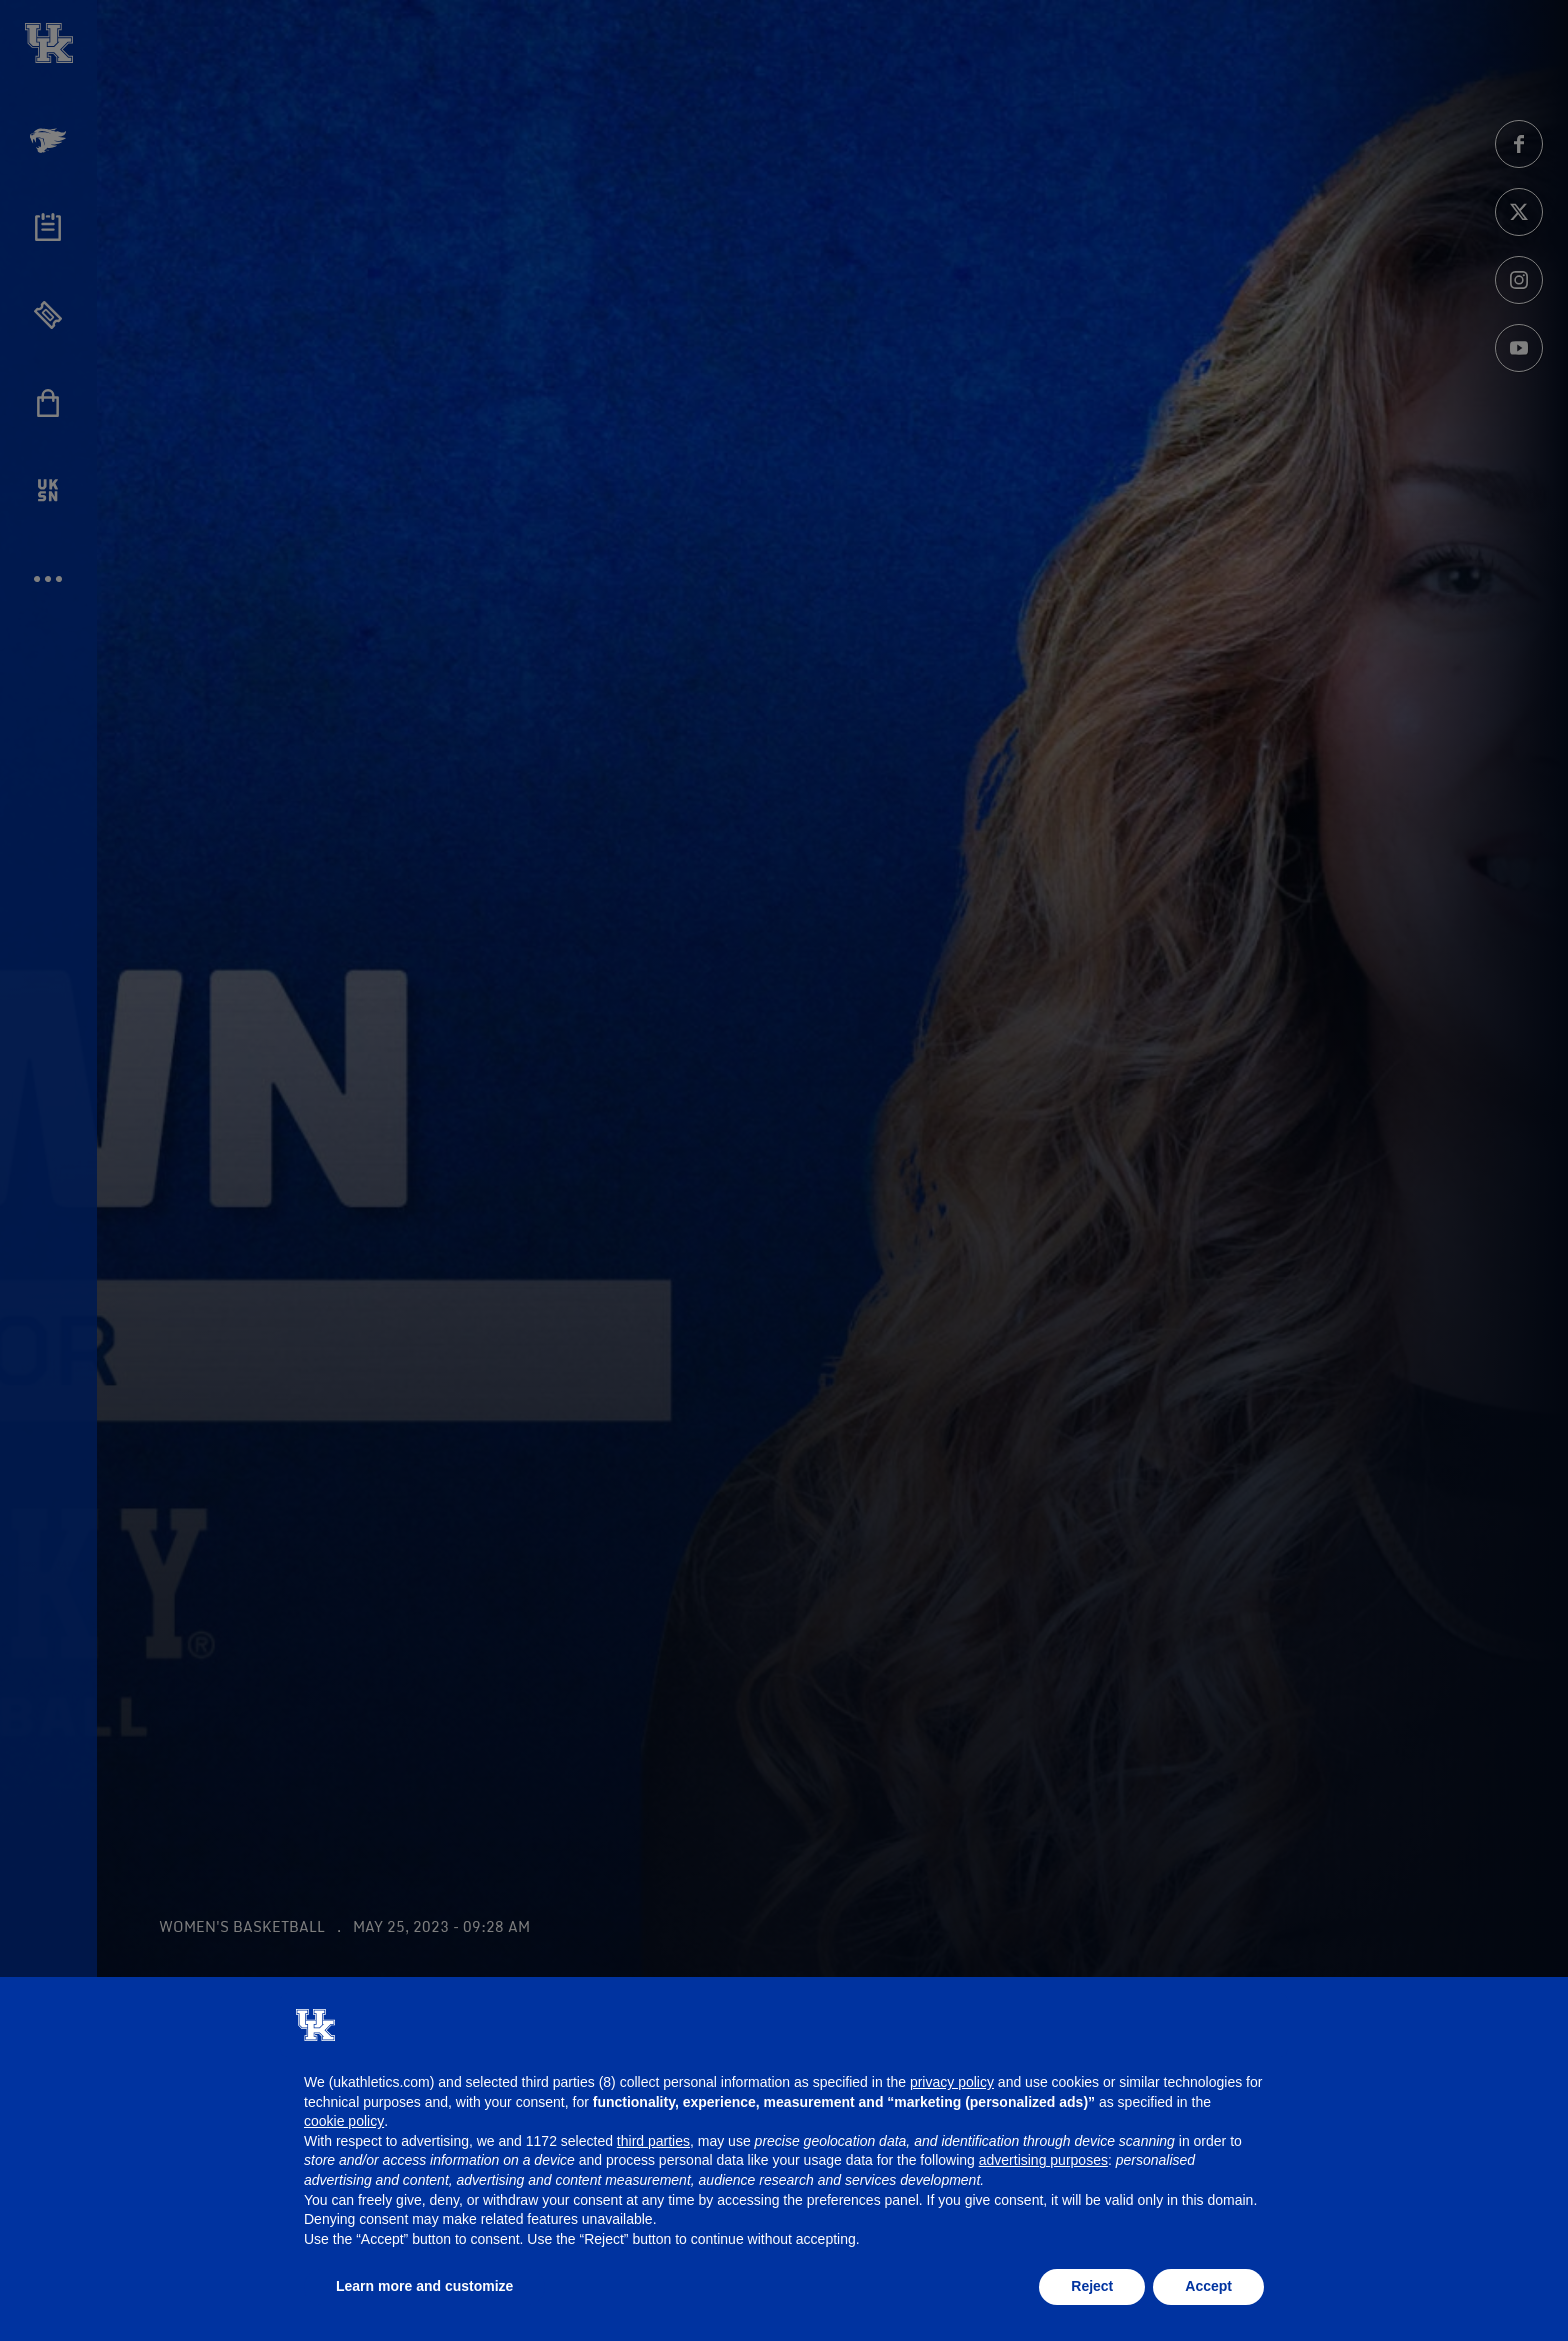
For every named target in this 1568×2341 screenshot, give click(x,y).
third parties (653, 2141)
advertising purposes (1043, 2160)
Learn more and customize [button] (424, 2286)
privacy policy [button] (952, 2082)
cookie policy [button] (344, 2121)
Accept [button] (1208, 2286)
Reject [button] (1092, 2286)
